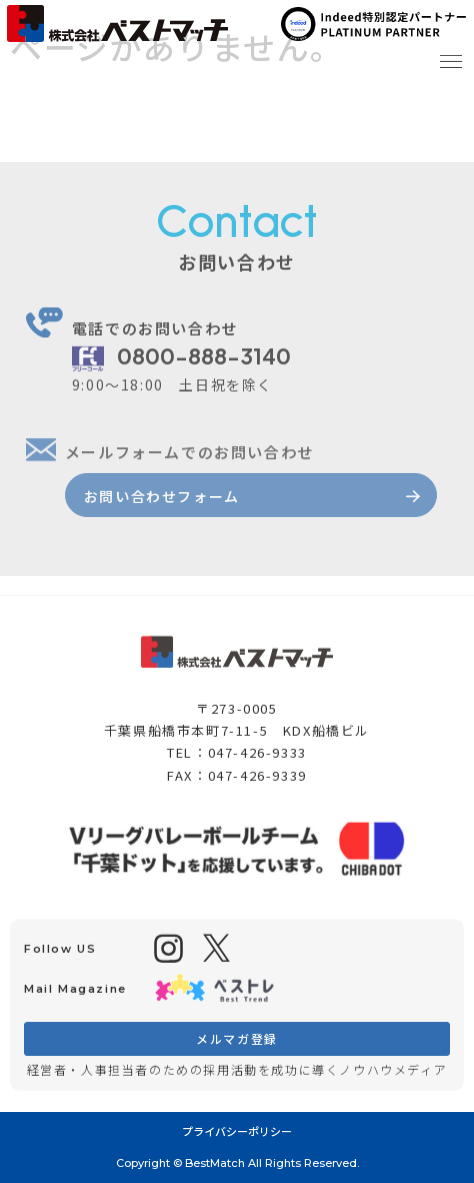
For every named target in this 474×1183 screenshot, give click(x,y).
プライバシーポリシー (237, 1131)
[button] (450, 57)
